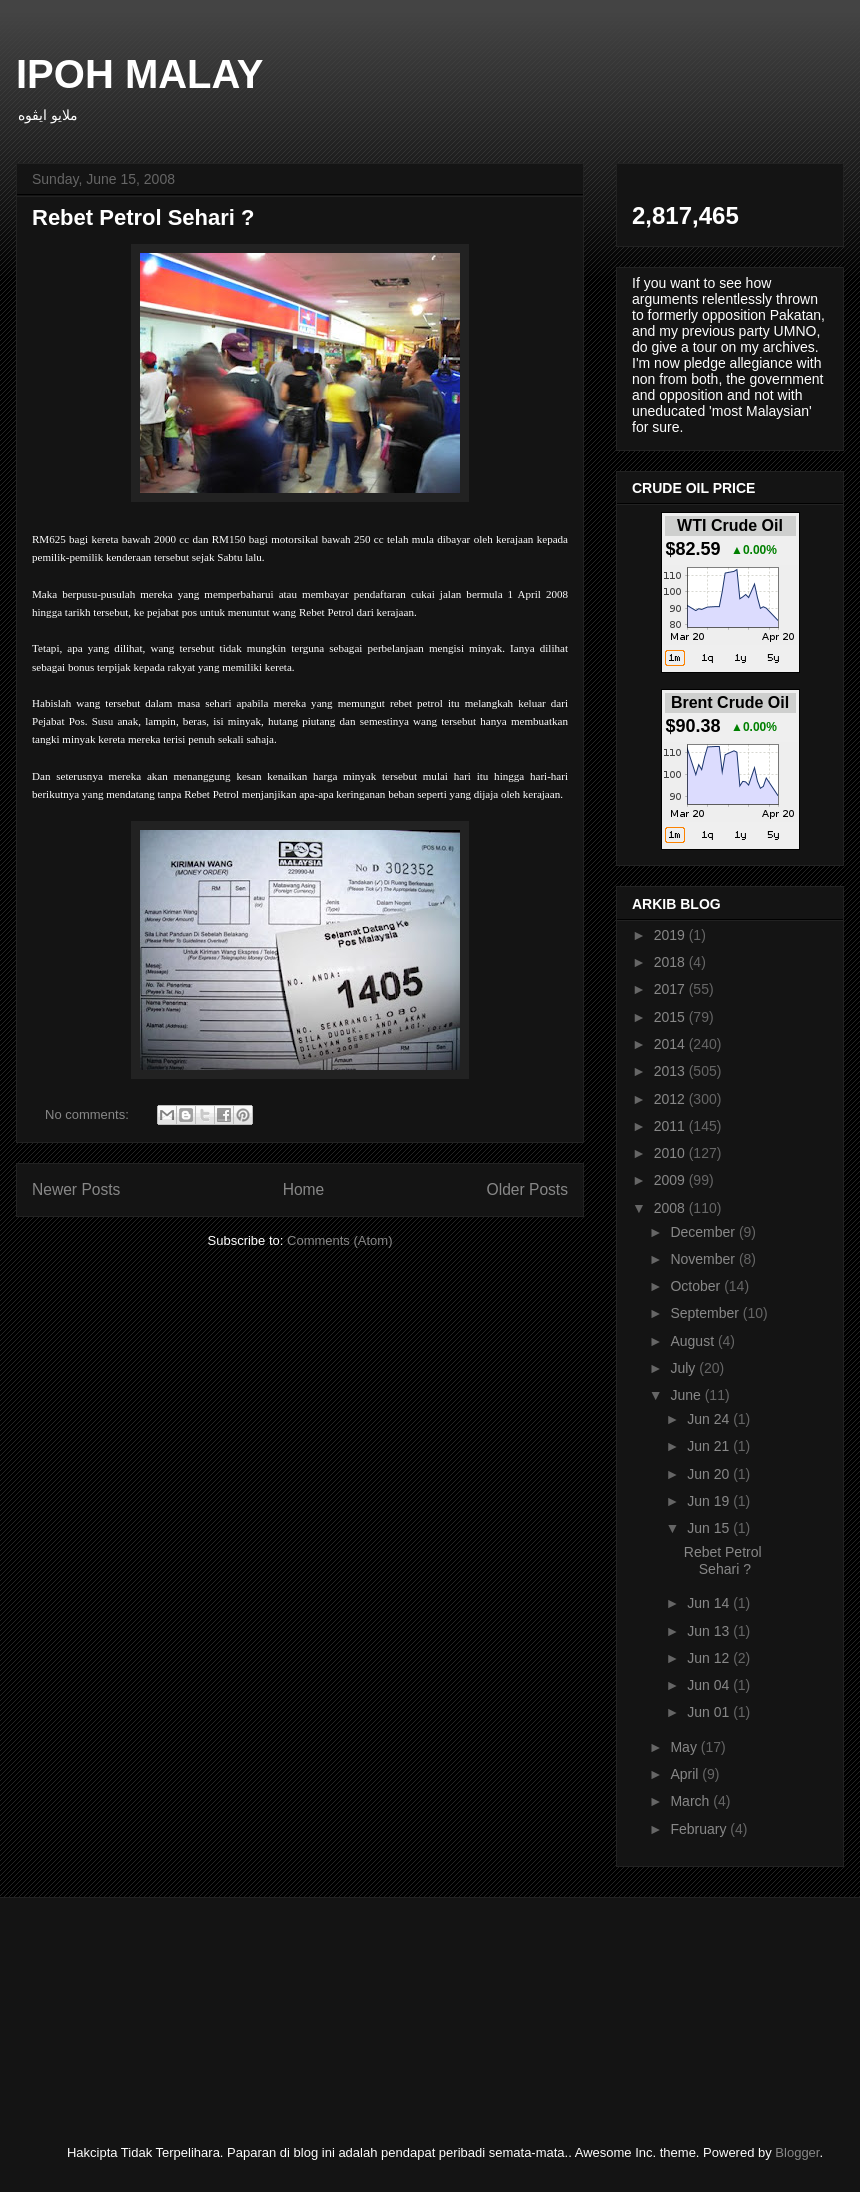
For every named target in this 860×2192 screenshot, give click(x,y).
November (704, 1259)
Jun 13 (710, 1631)
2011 (671, 1126)
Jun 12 (710, 1658)
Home (304, 1189)
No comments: (88, 1114)
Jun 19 (710, 1501)
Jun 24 (710, 1419)
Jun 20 (710, 1474)
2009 (671, 1180)
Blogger (797, 2152)
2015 (671, 1017)
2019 (671, 935)
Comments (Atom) (339, 1240)
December (704, 1232)
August (693, 1341)
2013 (671, 1071)
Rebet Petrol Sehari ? (143, 217)
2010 (671, 1153)
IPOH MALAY (139, 74)
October (697, 1286)
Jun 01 (710, 1712)
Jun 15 (710, 1528)
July (684, 1368)
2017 (671, 989)
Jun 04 (710, 1685)
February (700, 1829)
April (686, 1774)
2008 (671, 1208)
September (706, 1313)
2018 (671, 962)
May (685, 1747)
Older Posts (527, 1189)
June (687, 1395)
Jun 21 (710, 1446)
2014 (671, 1044)
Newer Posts (76, 1189)
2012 (671, 1099)
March (691, 1801)
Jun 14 (710, 1603)
